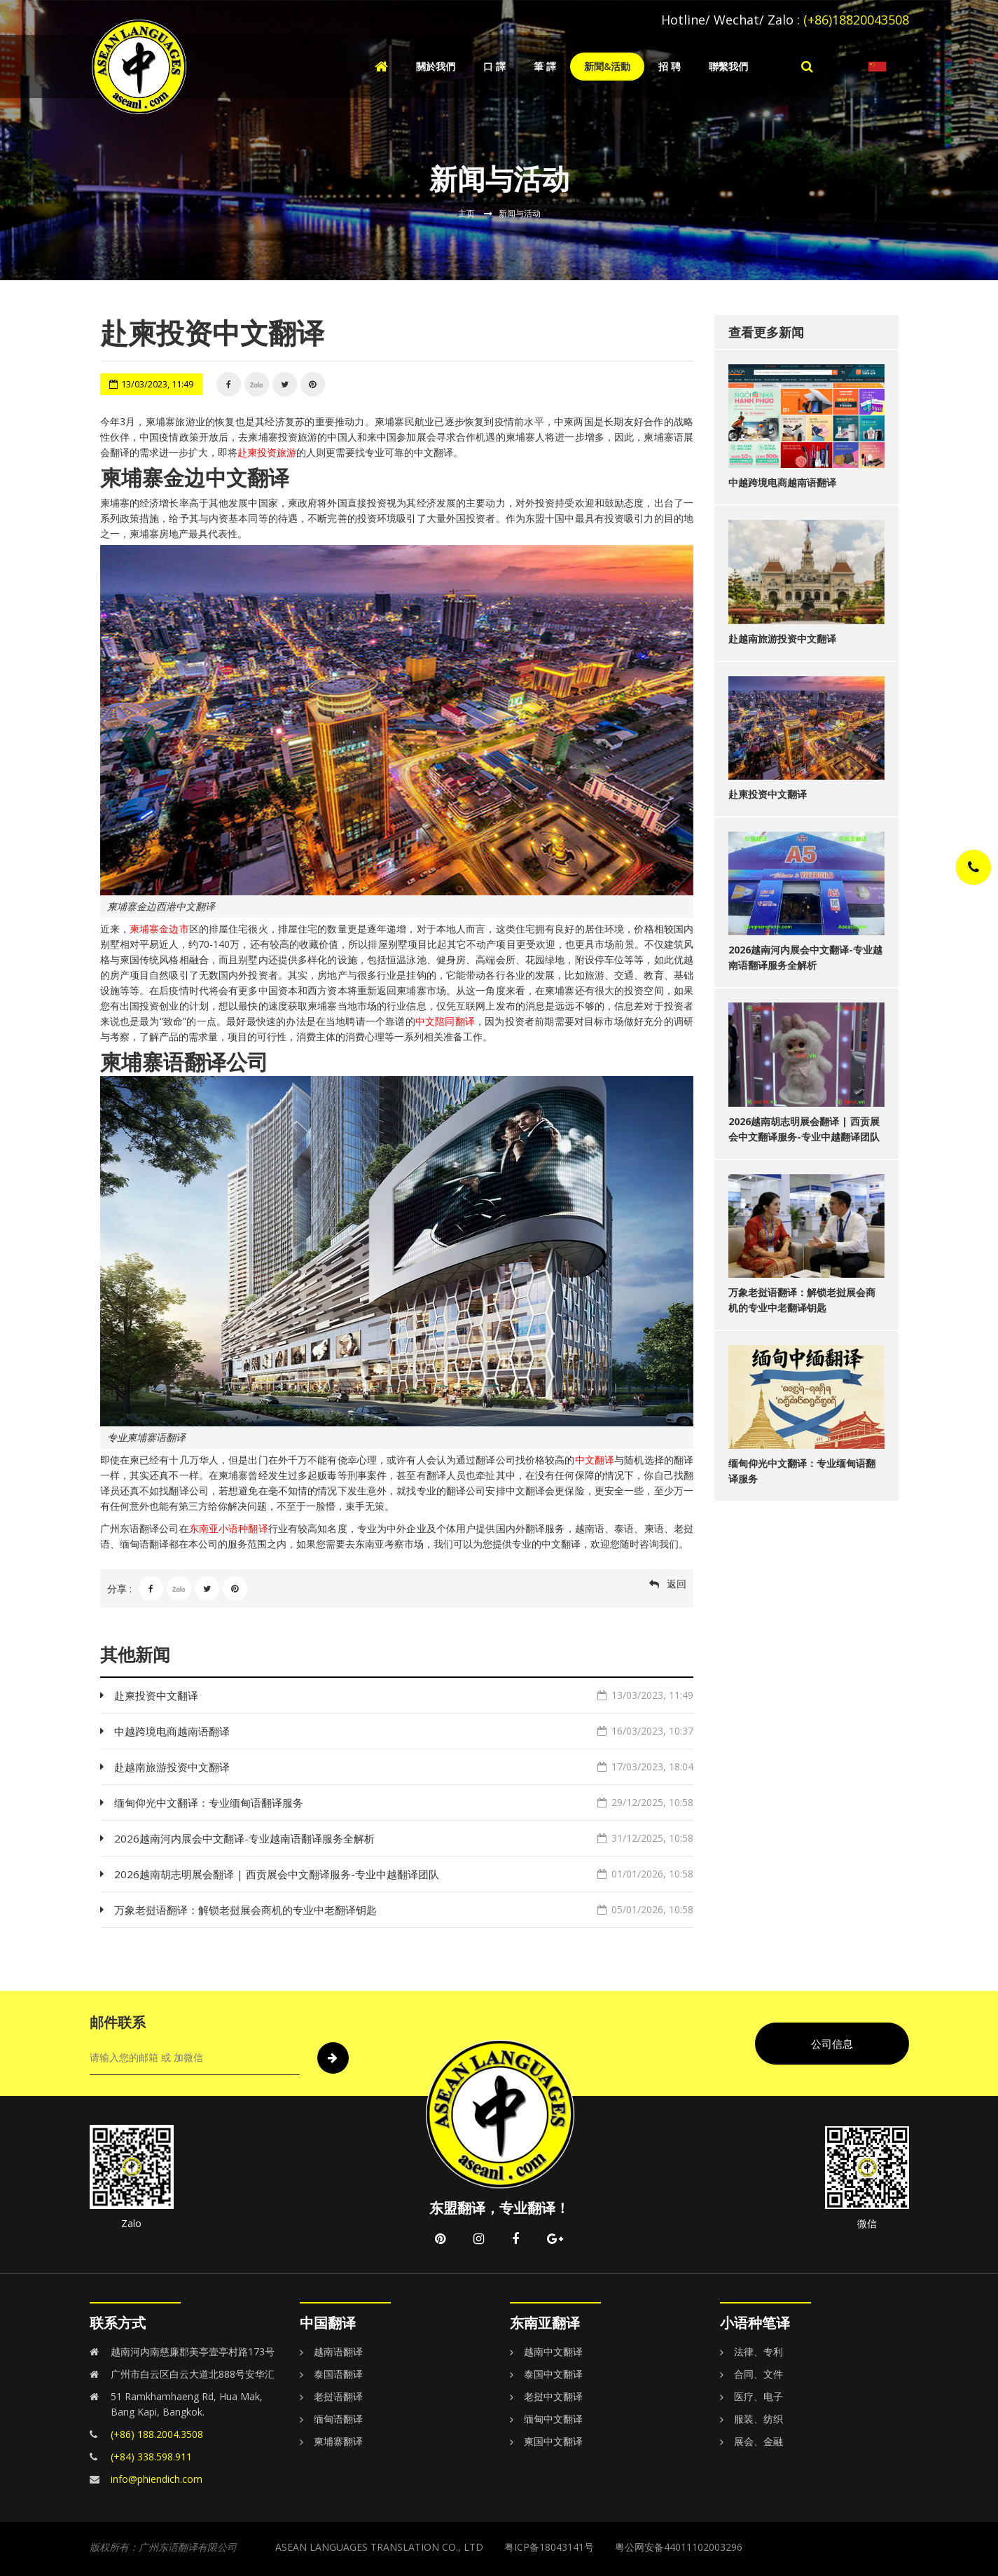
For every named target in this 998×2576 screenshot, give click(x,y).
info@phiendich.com (156, 2479)
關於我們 (435, 66)
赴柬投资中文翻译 (404, 1695)
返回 (676, 1583)
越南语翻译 (338, 2351)
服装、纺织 (758, 2418)
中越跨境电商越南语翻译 (404, 1731)
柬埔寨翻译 (338, 2441)
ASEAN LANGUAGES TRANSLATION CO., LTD (379, 2547)
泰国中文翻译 (553, 2374)
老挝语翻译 (338, 2396)
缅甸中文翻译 (553, 2418)
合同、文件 (758, 2374)
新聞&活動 (607, 66)
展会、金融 (758, 2441)
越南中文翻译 (553, 2351)
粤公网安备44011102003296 (678, 2547)
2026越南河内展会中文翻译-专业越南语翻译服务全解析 (404, 1838)
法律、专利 (758, 2351)
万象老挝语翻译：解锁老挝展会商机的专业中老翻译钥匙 (404, 1909)
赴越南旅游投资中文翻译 (404, 1767)
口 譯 (494, 66)
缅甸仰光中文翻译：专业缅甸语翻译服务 (404, 1802)
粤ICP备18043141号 (549, 2547)
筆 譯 (545, 66)
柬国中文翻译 (553, 2441)
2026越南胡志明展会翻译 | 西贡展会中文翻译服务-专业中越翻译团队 (404, 1874)
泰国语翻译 (338, 2374)
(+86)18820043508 (856, 19)
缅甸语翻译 (338, 2418)
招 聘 (669, 66)
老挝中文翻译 (553, 2396)
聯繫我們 (728, 66)
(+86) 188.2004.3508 (157, 2434)
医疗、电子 (758, 2396)
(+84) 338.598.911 (151, 2456)
